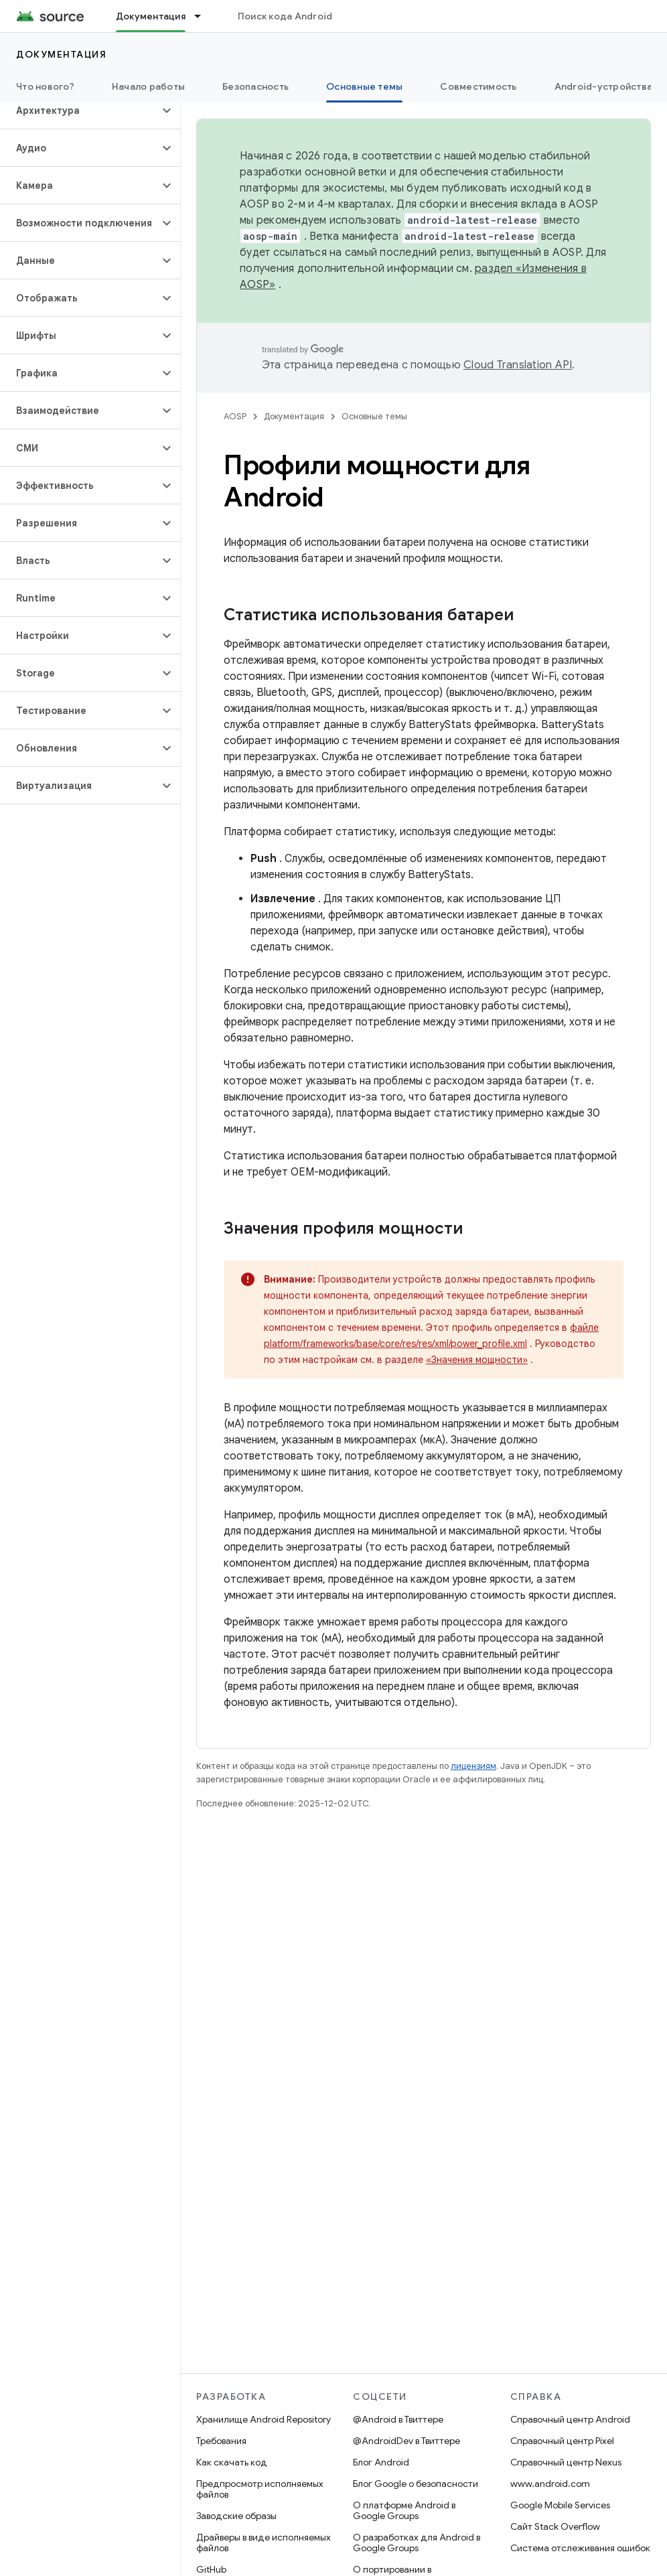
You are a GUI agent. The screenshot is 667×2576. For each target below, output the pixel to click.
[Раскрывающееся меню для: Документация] (204, 16)
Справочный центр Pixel (562, 2441)
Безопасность (255, 86)
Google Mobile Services (560, 2505)
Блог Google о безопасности (415, 2484)
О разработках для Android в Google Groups (416, 2542)
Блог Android (381, 2462)
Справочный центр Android (570, 2419)
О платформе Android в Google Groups (404, 2510)
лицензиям (473, 1766)
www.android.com (550, 2484)
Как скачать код (231, 2462)
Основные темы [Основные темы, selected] (364, 86)
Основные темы (374, 416)
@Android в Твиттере (398, 2419)
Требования (221, 2441)
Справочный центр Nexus (565, 2462)
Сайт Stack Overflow (555, 2526)
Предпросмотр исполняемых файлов (259, 2489)
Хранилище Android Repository (263, 2419)
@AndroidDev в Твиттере (406, 2441)
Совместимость (478, 86)
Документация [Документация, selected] (151, 16)
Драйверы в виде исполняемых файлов (263, 2542)
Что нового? (45, 86)
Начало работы (148, 86)
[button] (79, 110)
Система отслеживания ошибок (580, 2548)
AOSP (235, 416)
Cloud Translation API (517, 365)
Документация (61, 54)
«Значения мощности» (477, 1360)
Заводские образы (236, 2516)
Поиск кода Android (285, 16)
